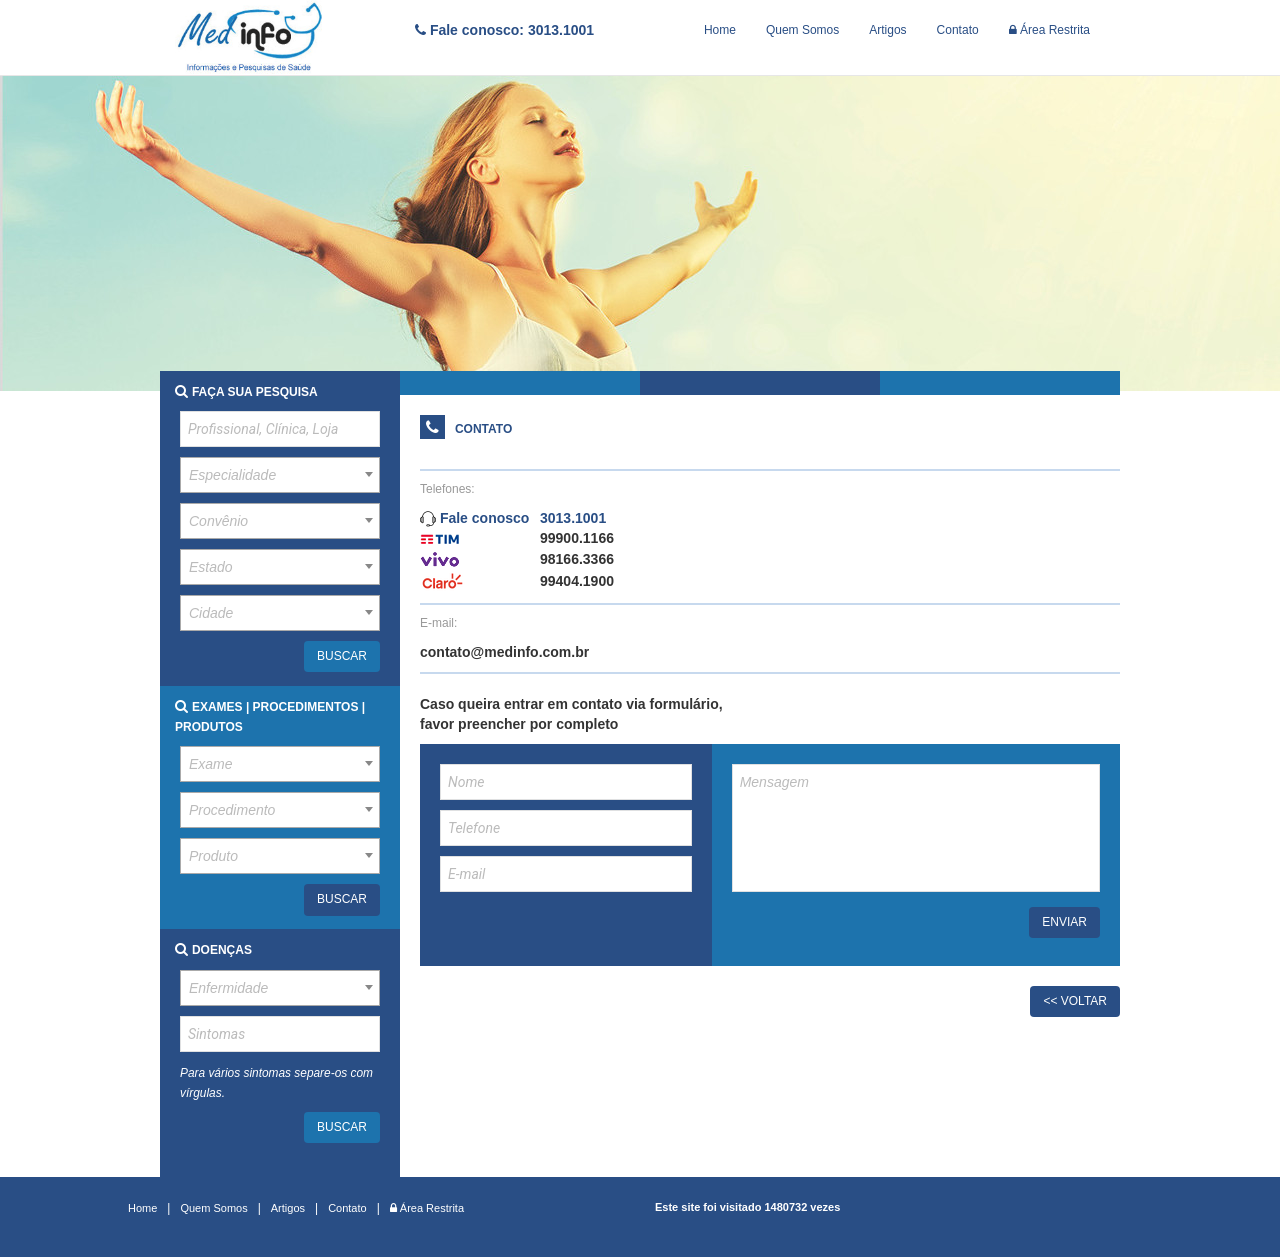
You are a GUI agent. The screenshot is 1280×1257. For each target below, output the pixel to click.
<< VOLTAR (1075, 1001)
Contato (958, 30)
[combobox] (280, 475)
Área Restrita (1049, 30)
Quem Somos (802, 30)
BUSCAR (342, 656)
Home (720, 30)
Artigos (887, 30)
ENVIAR (1064, 922)
